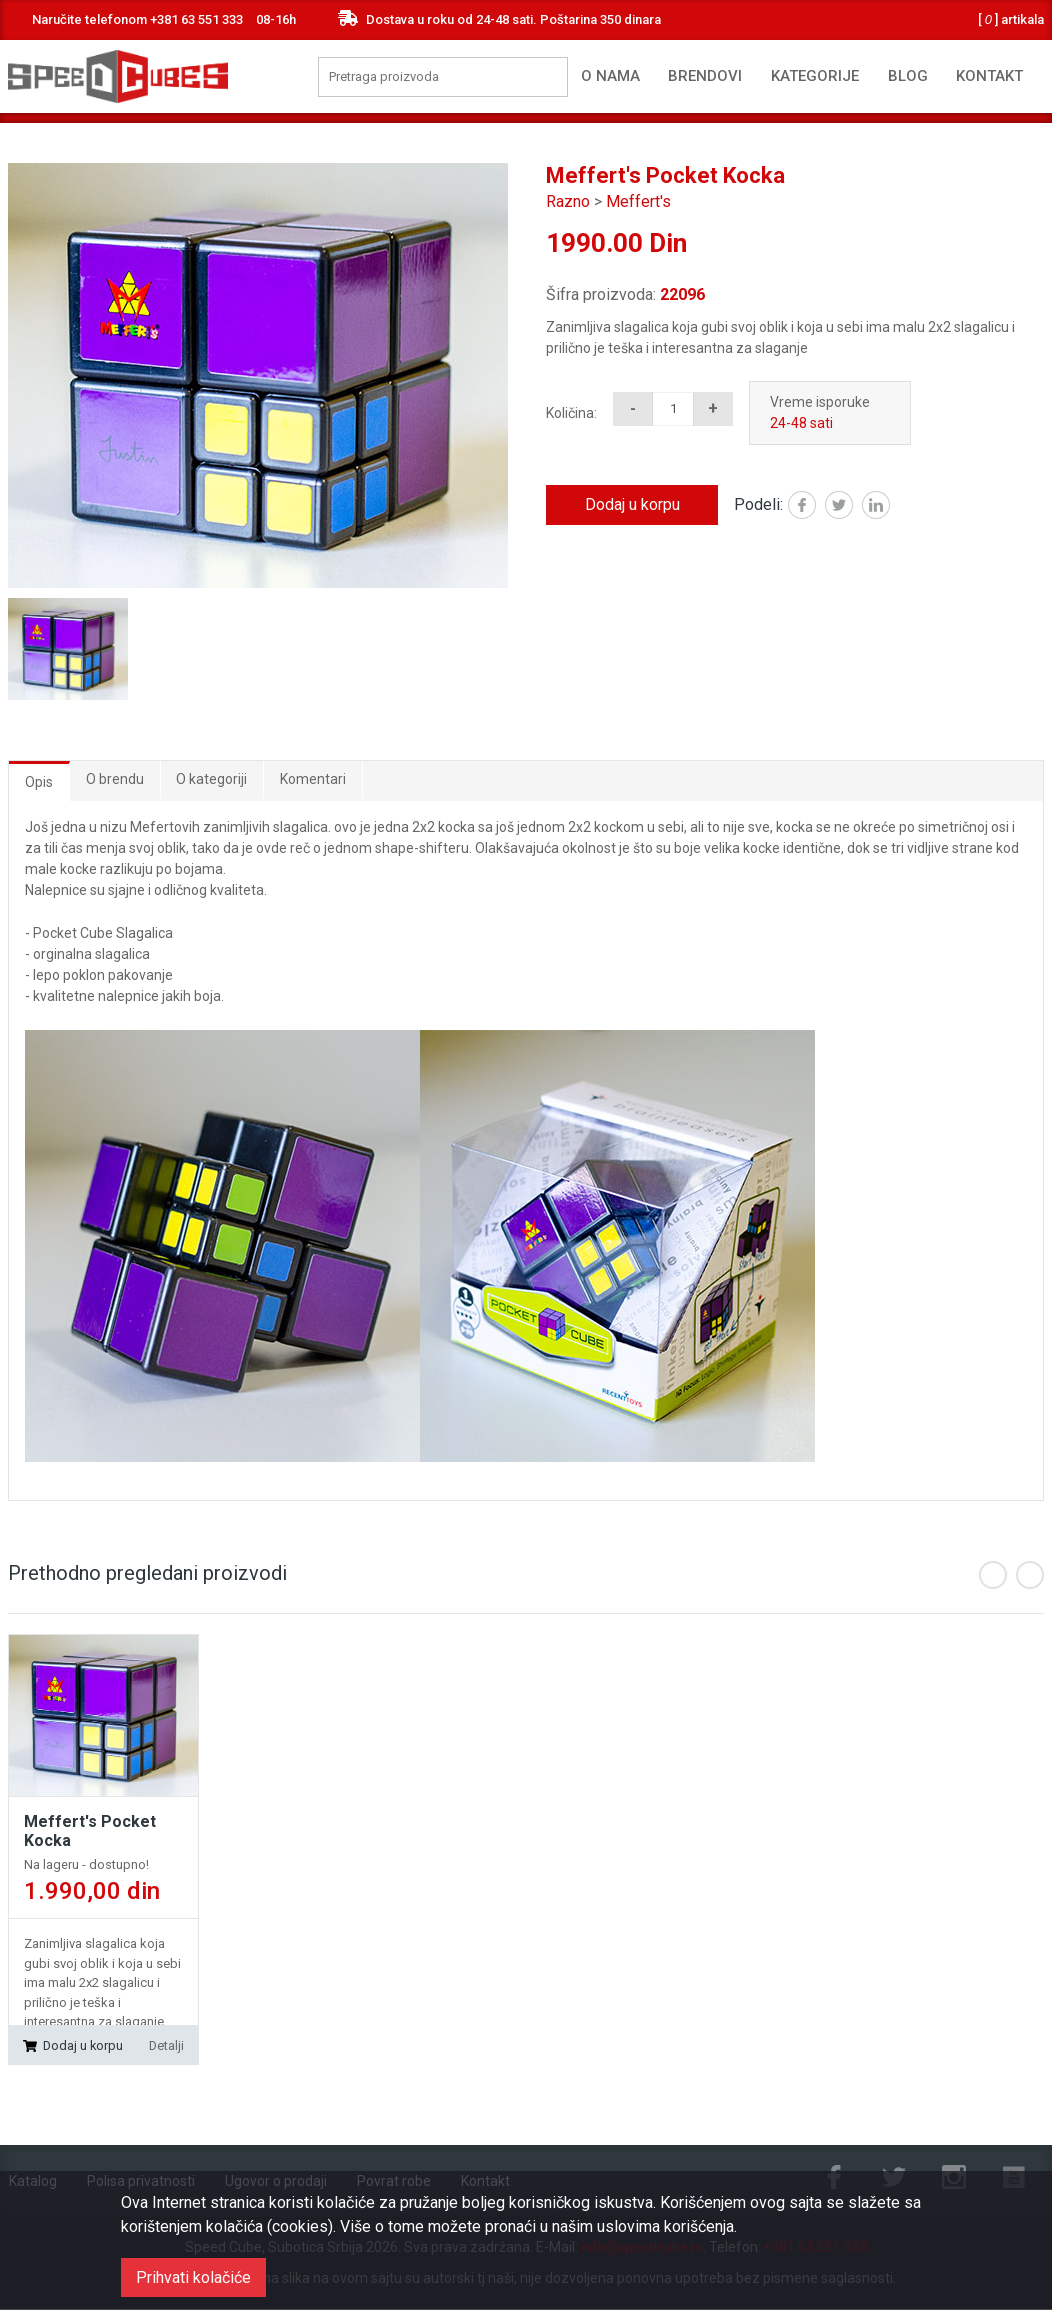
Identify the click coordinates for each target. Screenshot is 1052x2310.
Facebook (815, 506)
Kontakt (989, 76)
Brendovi (705, 76)
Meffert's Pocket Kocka (90, 1831)
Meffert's (638, 201)
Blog (908, 76)
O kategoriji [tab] (212, 779)
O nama (610, 76)
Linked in (889, 506)
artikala (1011, 19)
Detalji (166, 2045)
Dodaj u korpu (632, 504)
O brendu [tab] (115, 779)
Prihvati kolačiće (193, 2277)
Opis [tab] (39, 782)
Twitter (852, 506)
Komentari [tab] (314, 779)
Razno (568, 201)
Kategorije (815, 76)
